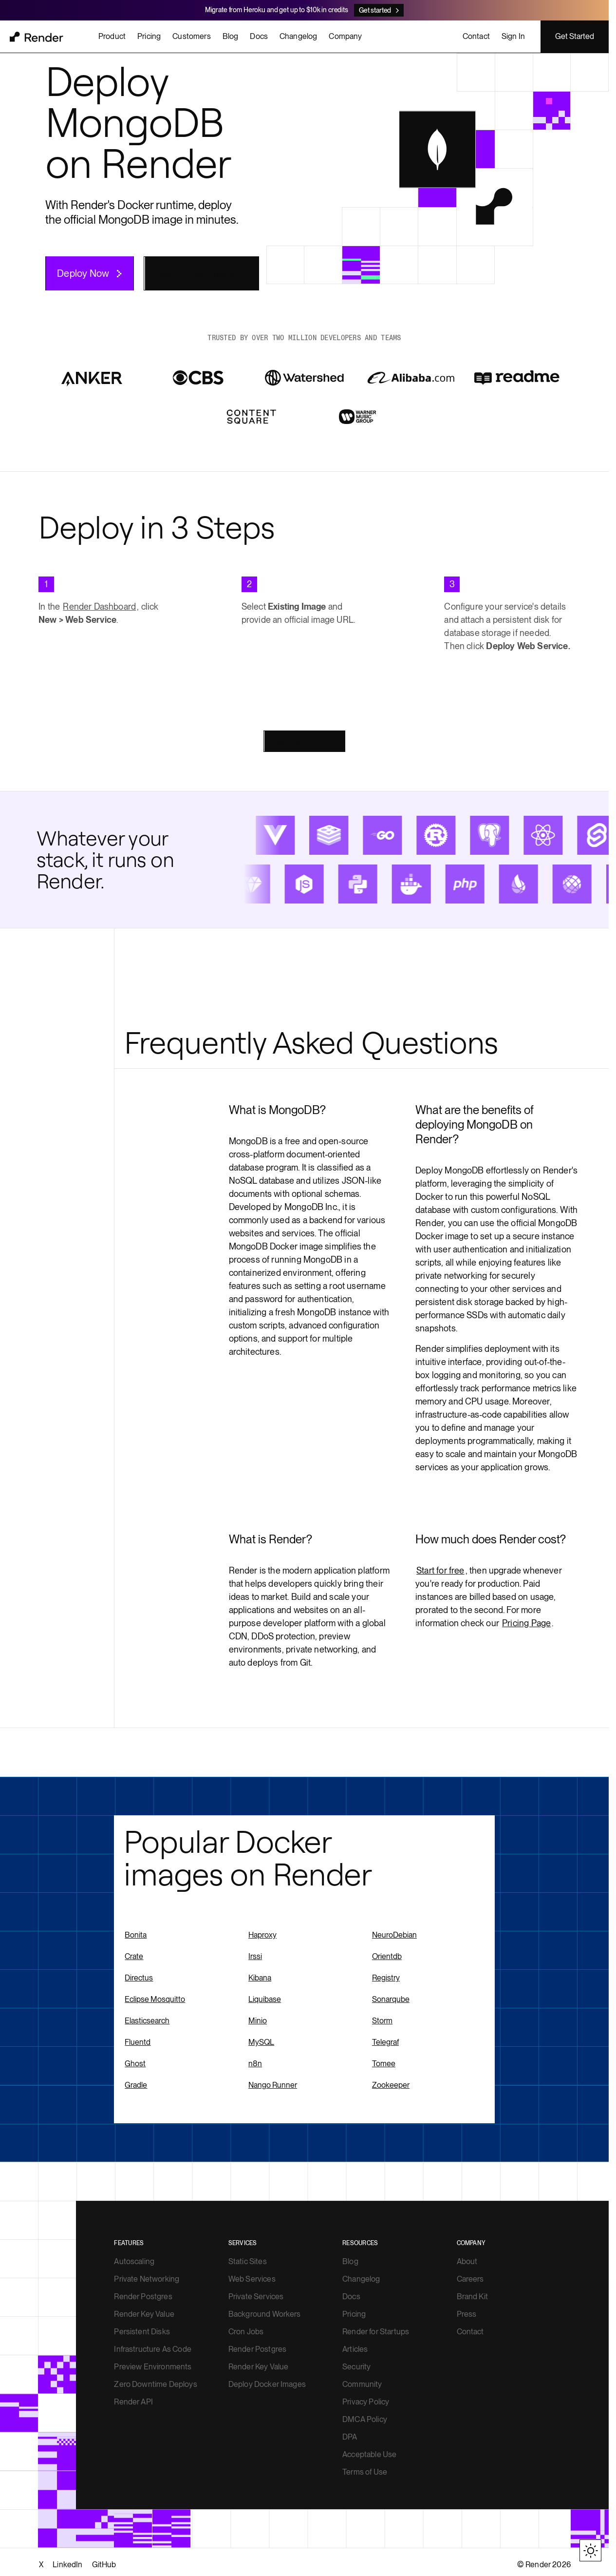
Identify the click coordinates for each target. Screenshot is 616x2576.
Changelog (361, 2279)
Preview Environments (152, 2366)
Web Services (252, 2279)
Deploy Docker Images (267, 2384)
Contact (470, 2331)
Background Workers (264, 2314)
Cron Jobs (245, 2331)
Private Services (256, 2296)
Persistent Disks (142, 2331)
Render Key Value (144, 2314)
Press (467, 2314)
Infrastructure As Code (152, 2349)
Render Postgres (143, 2296)
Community (362, 2384)
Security (356, 2366)
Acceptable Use (369, 2454)
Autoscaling (134, 2261)
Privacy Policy (365, 2401)
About (467, 2261)
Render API (133, 2401)
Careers (470, 2279)
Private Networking (146, 2279)
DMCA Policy (364, 2419)
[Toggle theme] (590, 2550)
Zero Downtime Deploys (155, 2384)
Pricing (354, 2314)
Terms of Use (364, 2472)
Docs (351, 2296)
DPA (349, 2436)
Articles (355, 2349)
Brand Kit (472, 2296)
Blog (350, 2261)
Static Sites (247, 2261)
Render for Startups (375, 2331)
